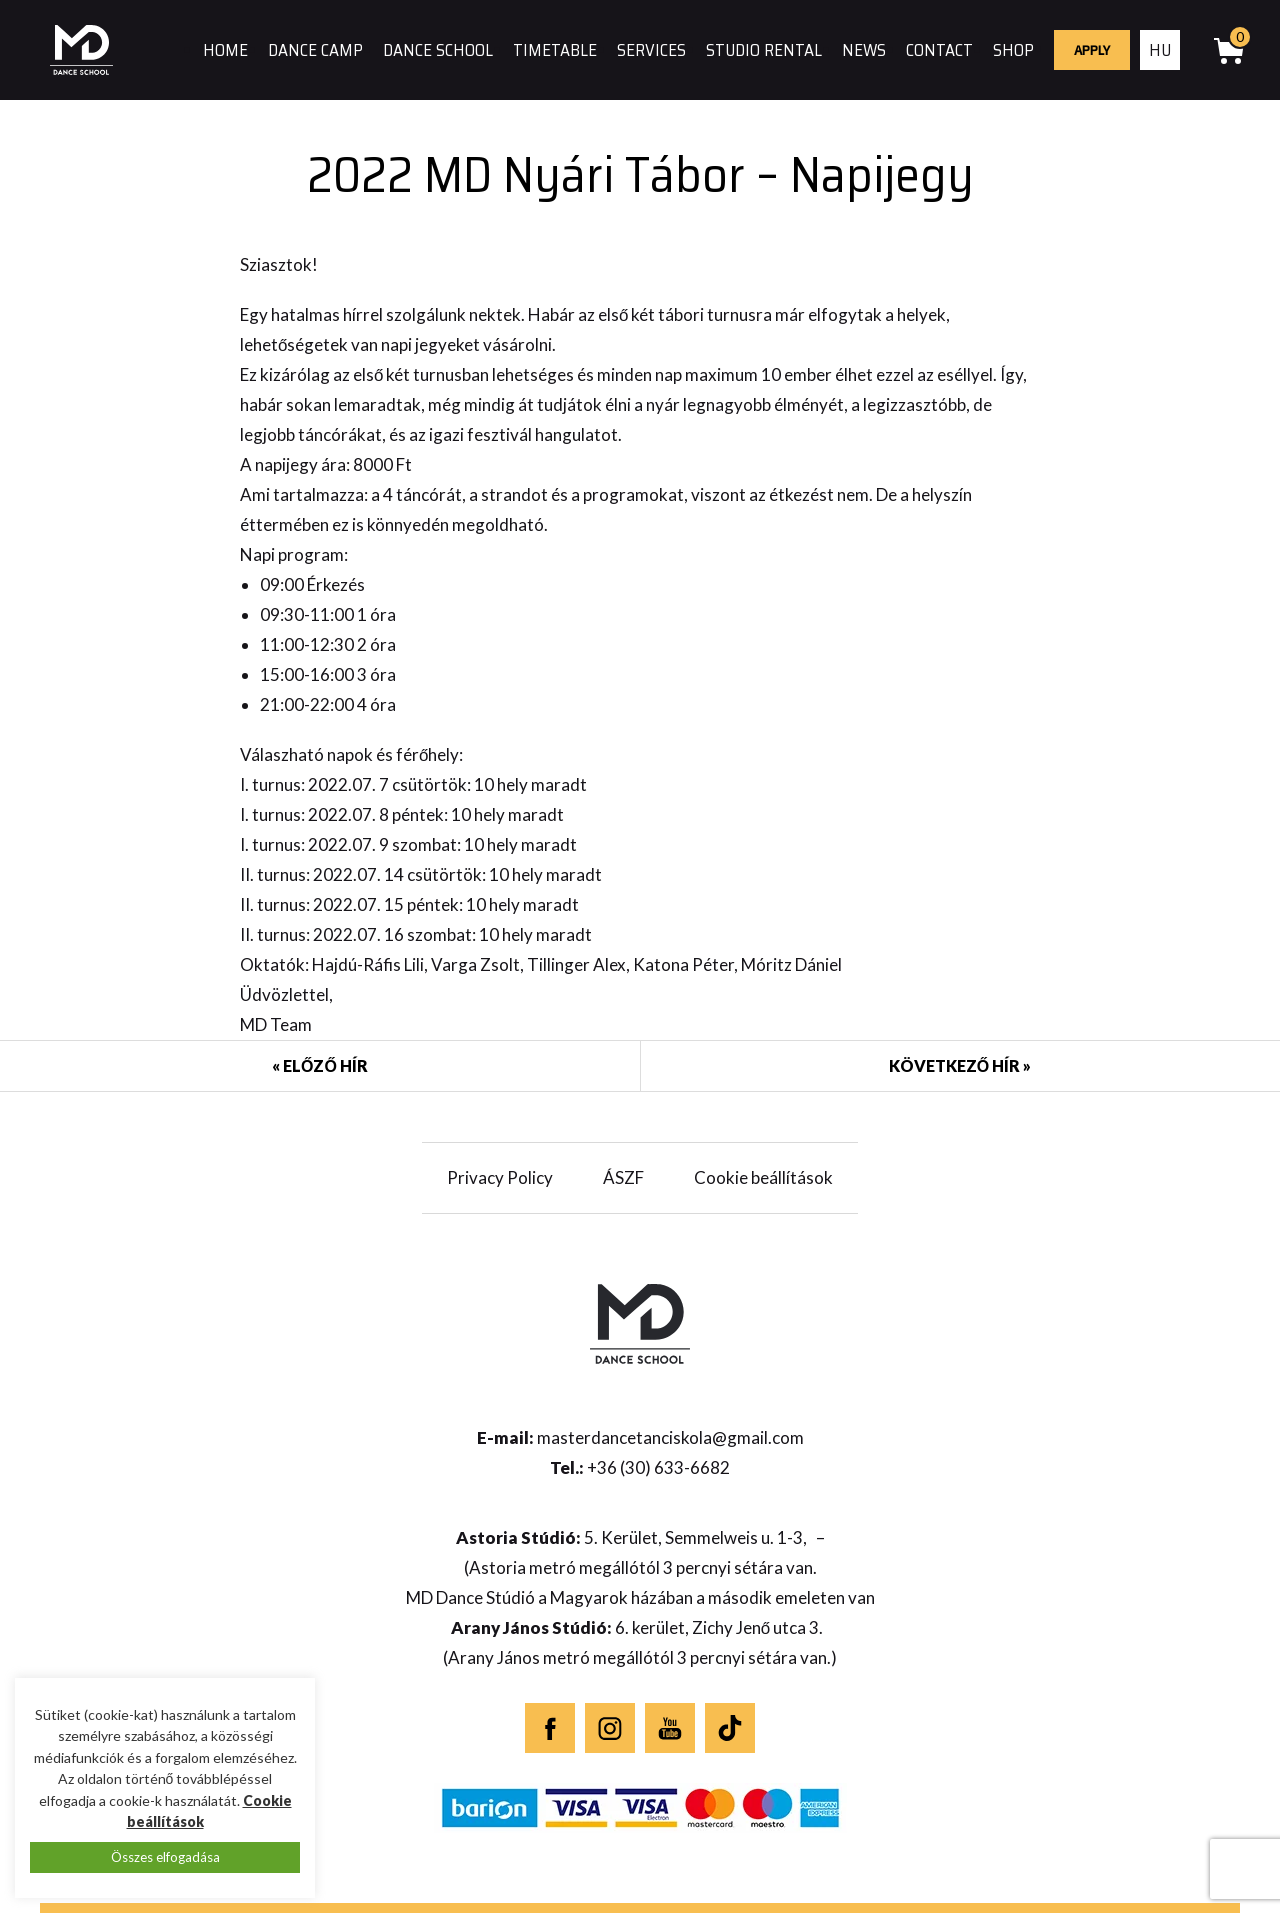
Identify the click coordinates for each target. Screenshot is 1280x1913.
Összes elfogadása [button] (165, 1857)
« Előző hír (320, 1065)
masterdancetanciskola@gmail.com (670, 1437)
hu (1160, 50)
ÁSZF (623, 1177)
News (864, 50)
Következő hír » (960, 1065)
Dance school (438, 50)
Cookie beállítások (763, 1177)
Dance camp (315, 50)
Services (651, 50)
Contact (939, 50)
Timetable (555, 50)
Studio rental (764, 50)
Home (225, 50)
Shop (1013, 50)
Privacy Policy (500, 1177)
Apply (1092, 50)
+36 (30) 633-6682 (658, 1467)
